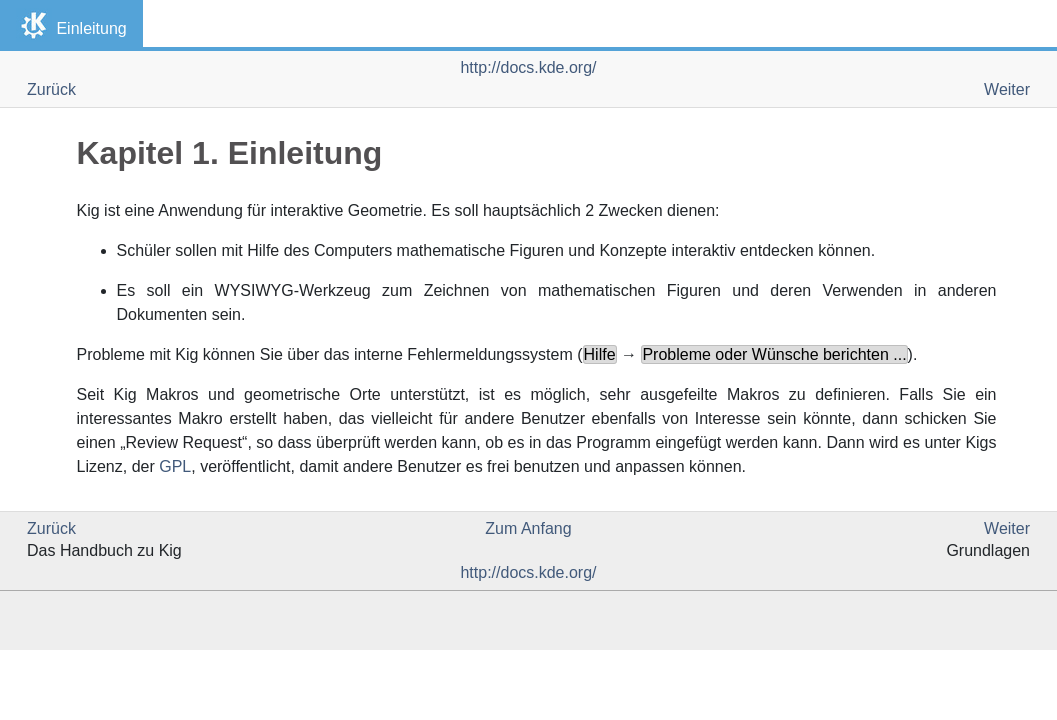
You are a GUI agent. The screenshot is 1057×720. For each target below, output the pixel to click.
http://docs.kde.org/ (528, 67)
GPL (175, 466)
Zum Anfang (528, 528)
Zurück (51, 89)
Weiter (1007, 89)
